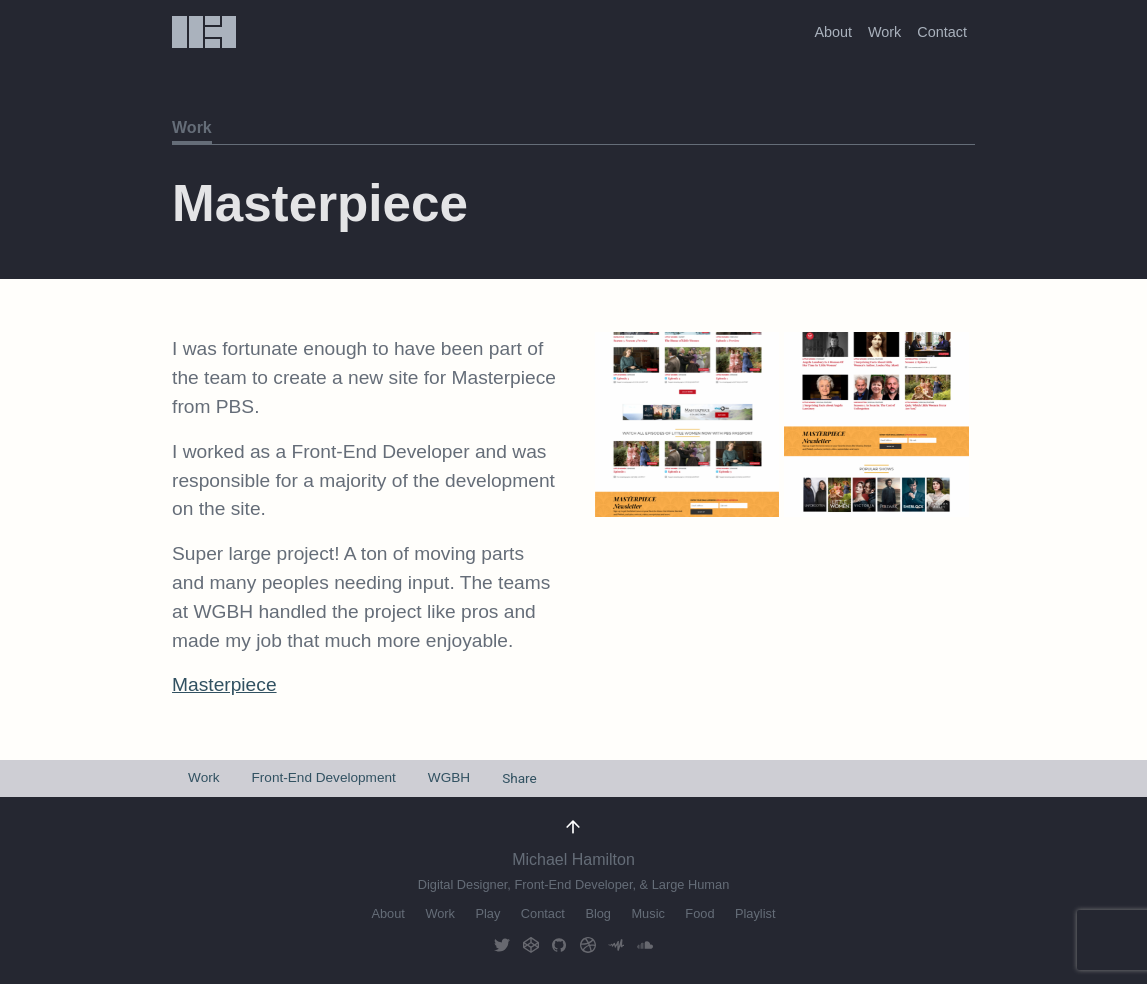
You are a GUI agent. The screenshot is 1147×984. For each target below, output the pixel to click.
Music (647, 913)
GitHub (559, 945)
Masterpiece (224, 684)
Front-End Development (324, 777)
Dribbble (588, 945)
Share (519, 778)
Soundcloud (645, 945)
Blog (598, 913)
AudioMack (616, 945)
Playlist (755, 913)
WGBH (449, 777)
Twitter (502, 945)
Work (884, 32)
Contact (942, 32)
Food (699, 913)
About (833, 32)
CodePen (531, 945)
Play (487, 913)
